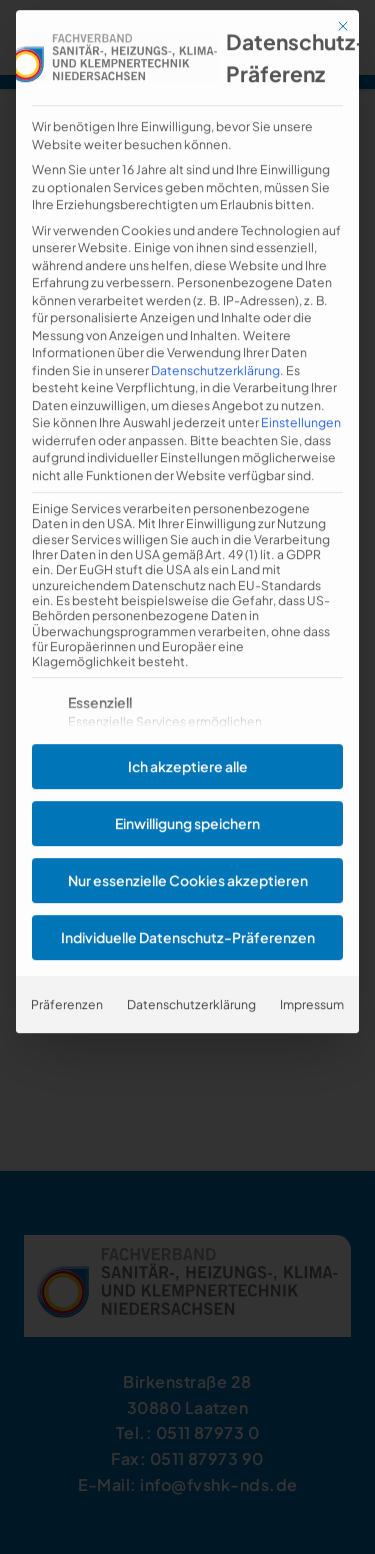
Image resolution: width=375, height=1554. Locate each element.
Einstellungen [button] (301, 388)
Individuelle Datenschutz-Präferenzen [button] (188, 902)
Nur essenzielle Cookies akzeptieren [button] (188, 845)
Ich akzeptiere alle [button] (188, 731)
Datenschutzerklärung (215, 335)
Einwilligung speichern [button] (187, 788)
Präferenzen (67, 969)
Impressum (312, 969)
